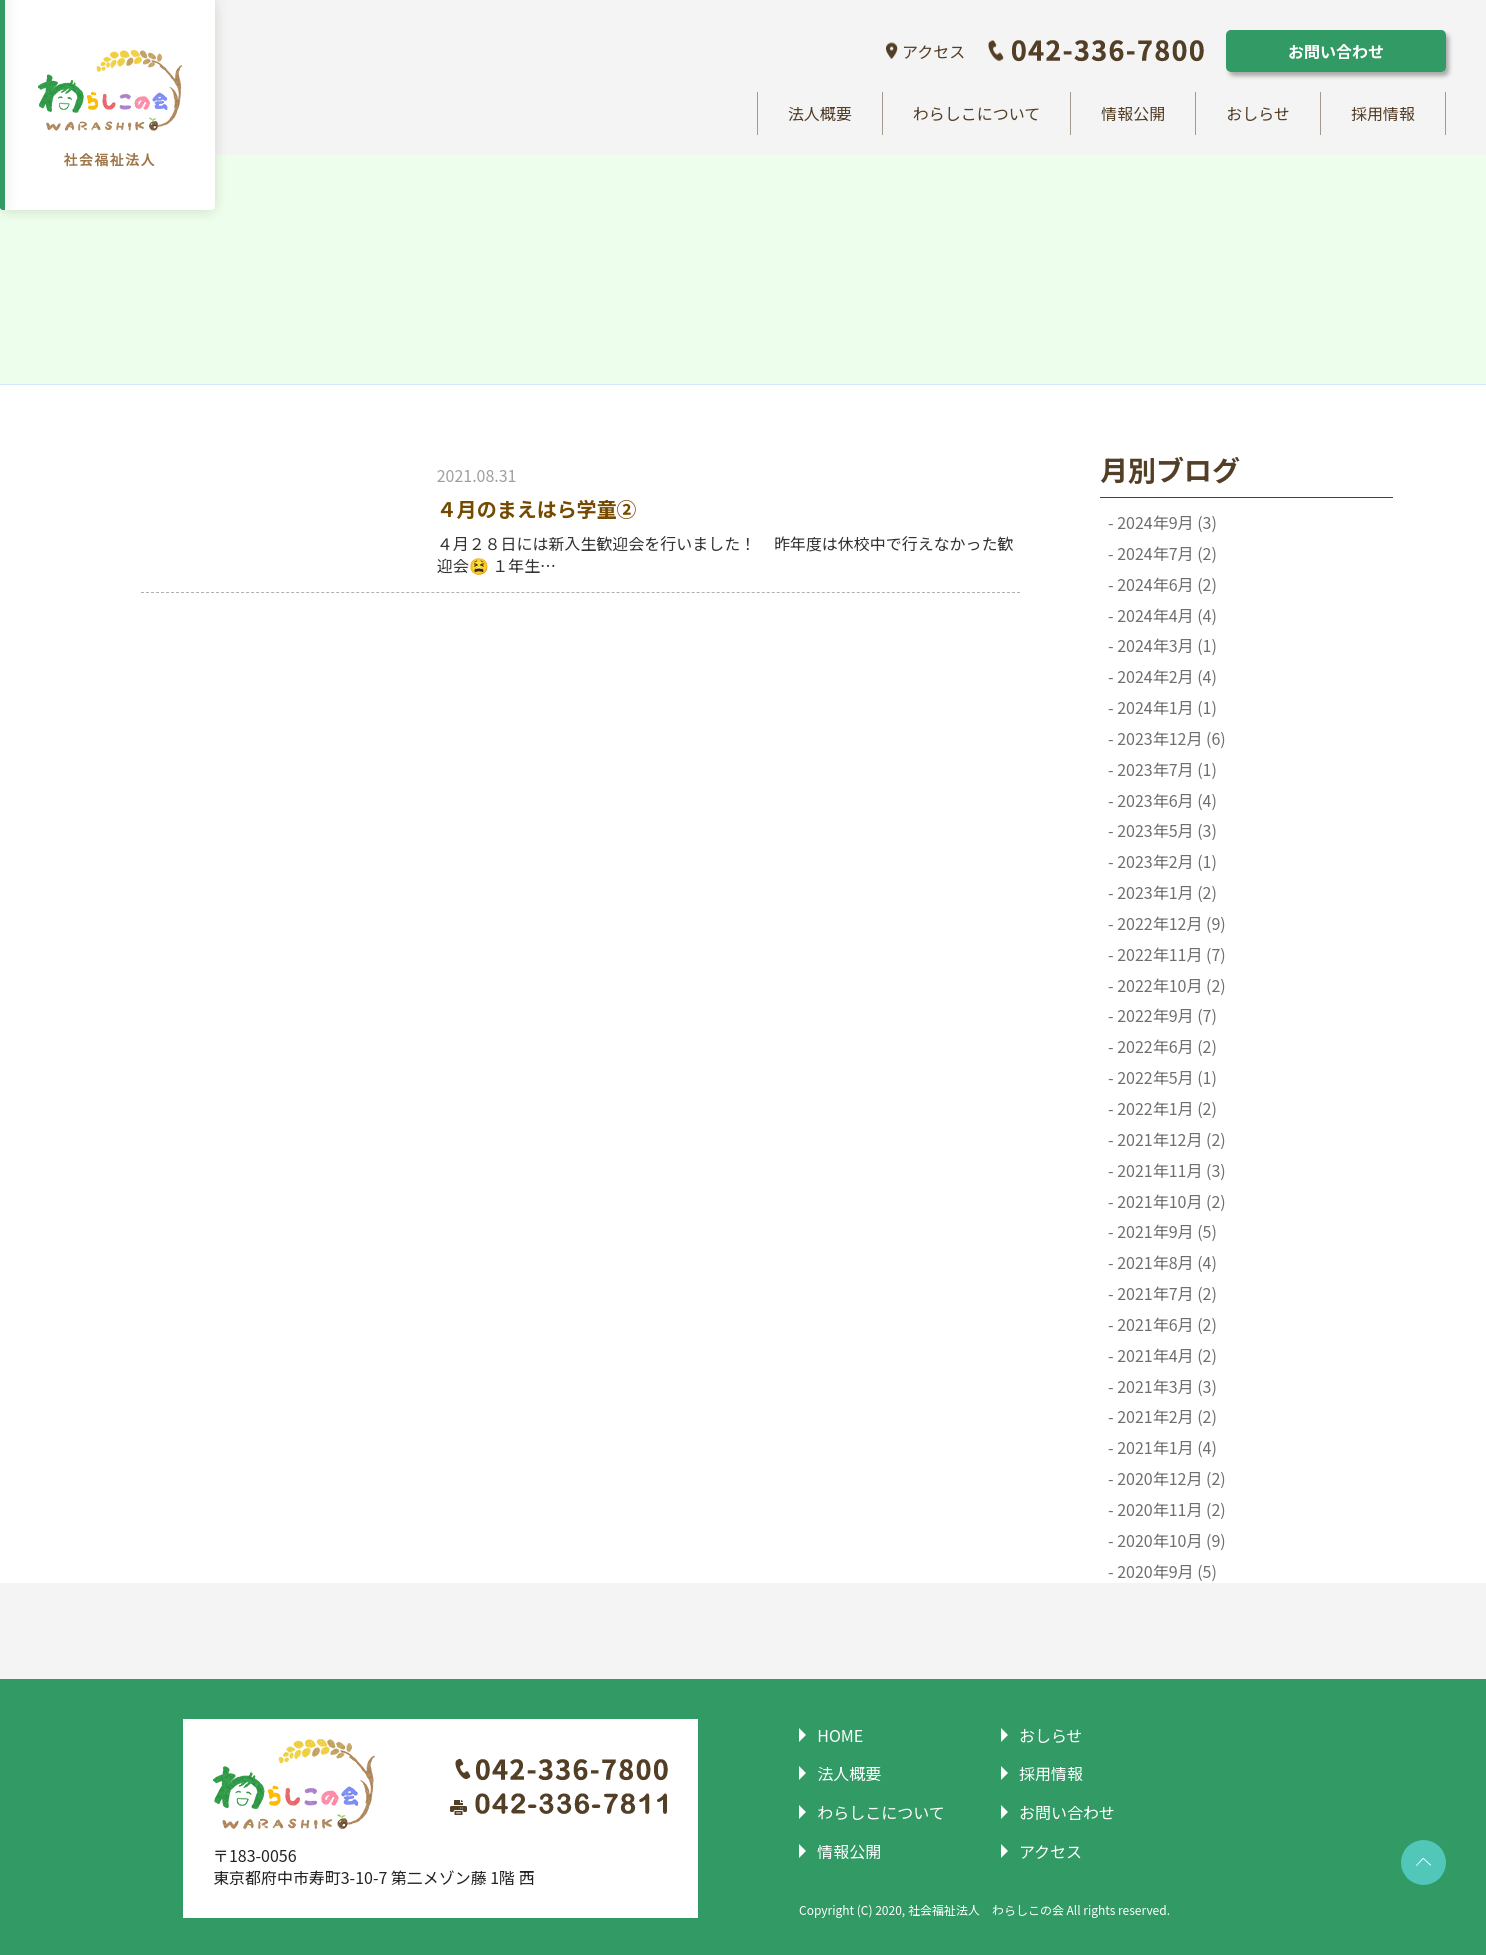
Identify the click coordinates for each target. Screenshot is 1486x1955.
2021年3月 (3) (1165, 1386)
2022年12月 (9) (1170, 923)
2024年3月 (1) (1165, 646)
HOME (837, 1735)
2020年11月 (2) (1170, 1509)
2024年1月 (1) (1165, 708)
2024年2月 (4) (1165, 677)
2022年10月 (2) (1170, 985)
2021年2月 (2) (1165, 1417)
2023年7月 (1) (1165, 769)
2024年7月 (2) (1165, 553)
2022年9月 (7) (1165, 1016)
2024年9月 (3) (1165, 522)
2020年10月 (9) (1170, 1540)
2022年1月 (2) (1165, 1109)
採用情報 (1383, 114)
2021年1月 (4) (1165, 1448)
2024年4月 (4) (1165, 615)
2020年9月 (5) (1165, 1571)
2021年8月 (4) (1165, 1263)
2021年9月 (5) (1165, 1232)
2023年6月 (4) (1165, 800)
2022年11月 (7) (1170, 954)
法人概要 (820, 114)
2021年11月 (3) (1170, 1170)
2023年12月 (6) (1170, 738)
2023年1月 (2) (1165, 893)
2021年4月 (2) (1165, 1355)
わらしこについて (977, 114)
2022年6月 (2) (1165, 1047)
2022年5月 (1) (1165, 1078)
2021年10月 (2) (1170, 1201)
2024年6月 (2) (1165, 584)
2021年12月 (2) (1170, 1139)
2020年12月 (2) (1170, 1479)
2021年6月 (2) (1165, 1324)
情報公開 (1133, 114)
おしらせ (1258, 114)
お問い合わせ (1336, 51)
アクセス (933, 51)
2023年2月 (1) (1165, 862)
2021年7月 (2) (1165, 1294)
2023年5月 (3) (1165, 831)
